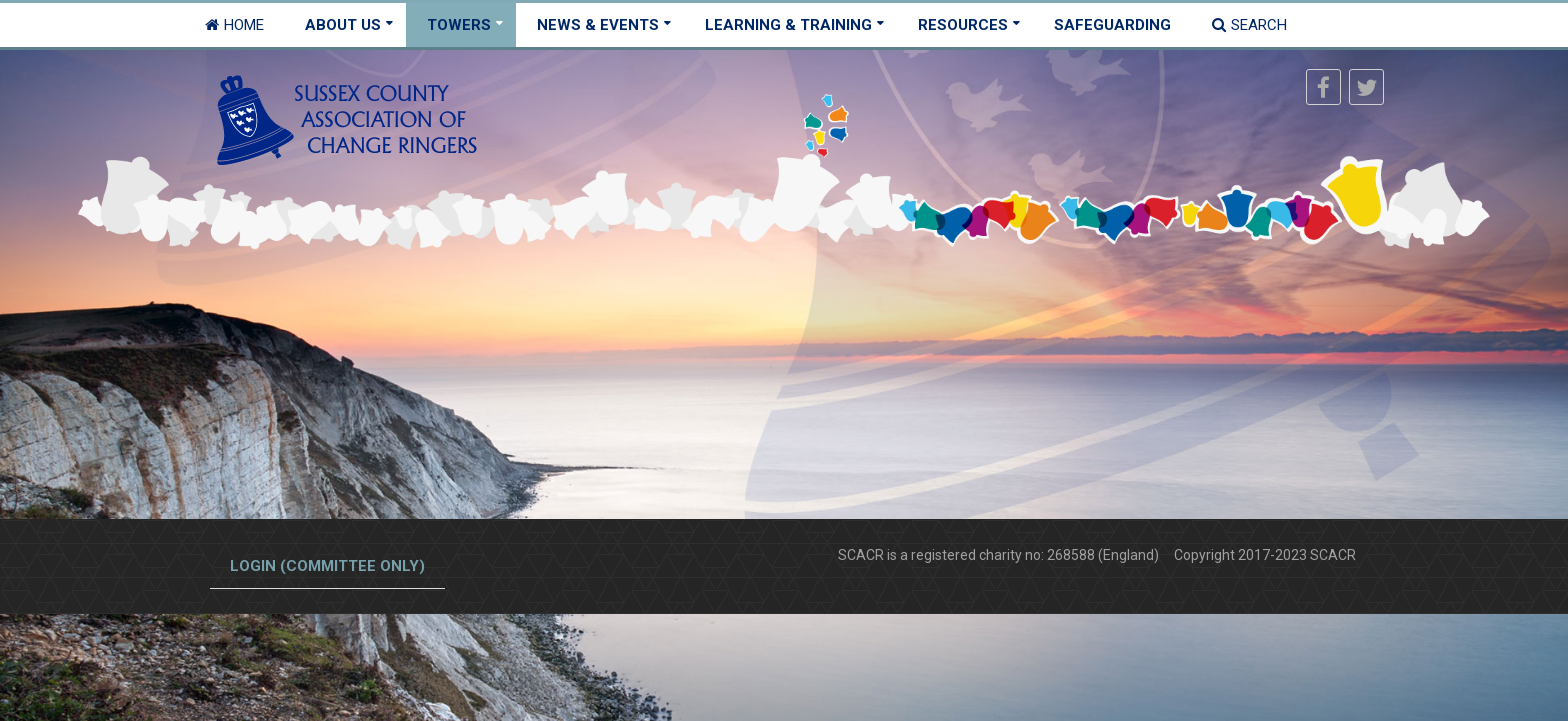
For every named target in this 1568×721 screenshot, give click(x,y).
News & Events (598, 25)
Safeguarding (1112, 25)
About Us (343, 25)
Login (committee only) (327, 566)
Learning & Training (788, 25)
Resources (963, 25)
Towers (459, 25)
